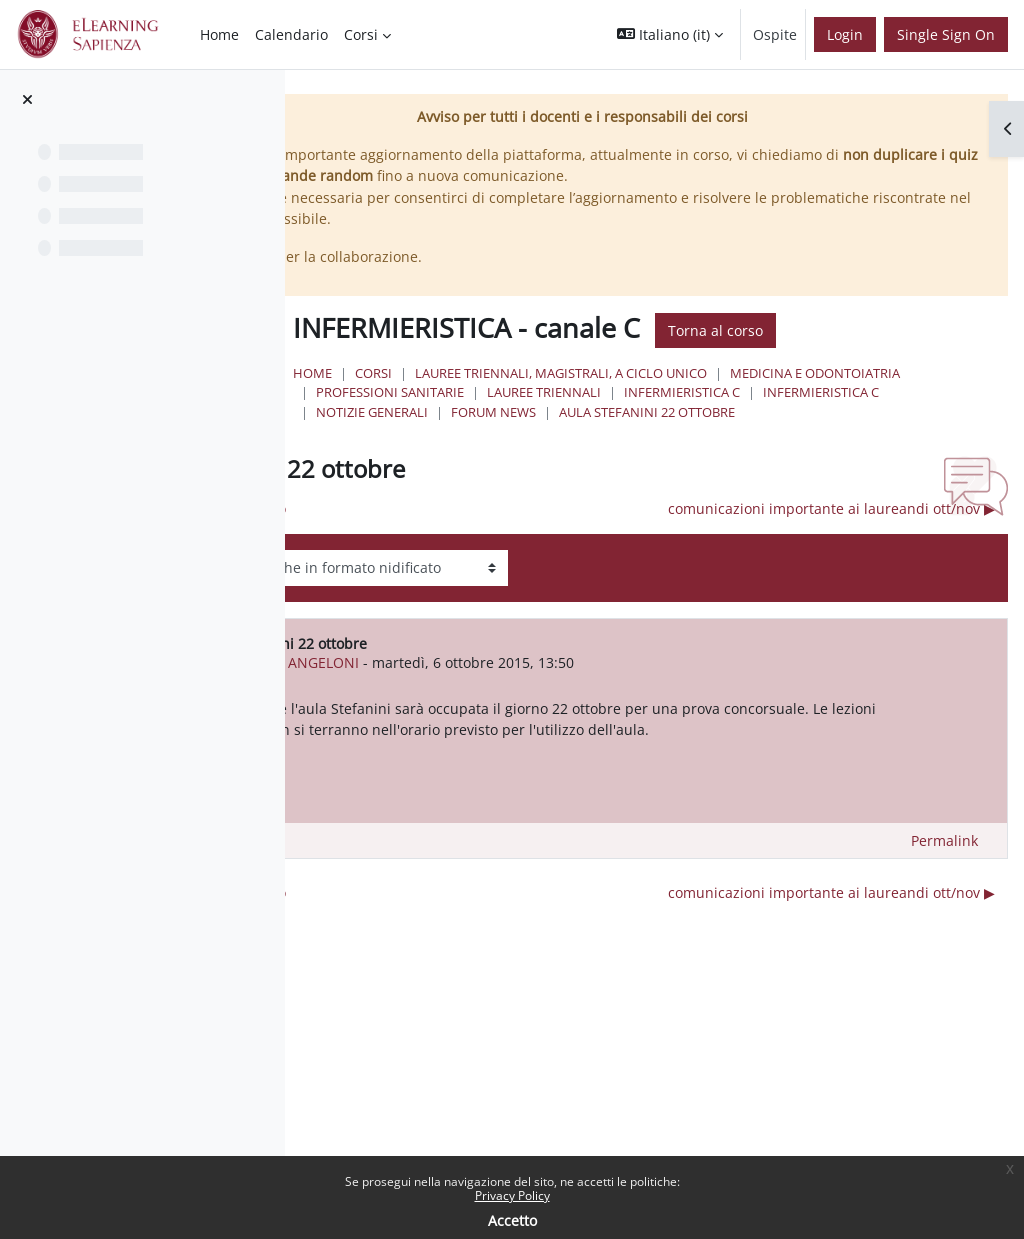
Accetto (512, 1220)
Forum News (912, 412)
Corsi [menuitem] (361, 34)
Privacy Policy (512, 1195)
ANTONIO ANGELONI (458, 681)
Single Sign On (946, 34)
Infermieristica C (515, 412)
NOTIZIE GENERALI (791, 412)
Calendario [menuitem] (291, 34)
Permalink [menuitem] (944, 881)
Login (845, 34)
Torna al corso (856, 330)
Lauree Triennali (878, 392)
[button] (670, 34)
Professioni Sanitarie (724, 392)
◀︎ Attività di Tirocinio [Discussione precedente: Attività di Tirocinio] (384, 528)
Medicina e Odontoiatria (542, 392)
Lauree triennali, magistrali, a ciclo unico (702, 373)
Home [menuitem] (219, 34)
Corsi (514, 373)
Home (453, 373)
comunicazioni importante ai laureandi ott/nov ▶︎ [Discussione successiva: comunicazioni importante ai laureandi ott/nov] (831, 528)
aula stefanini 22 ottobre (545, 431)
